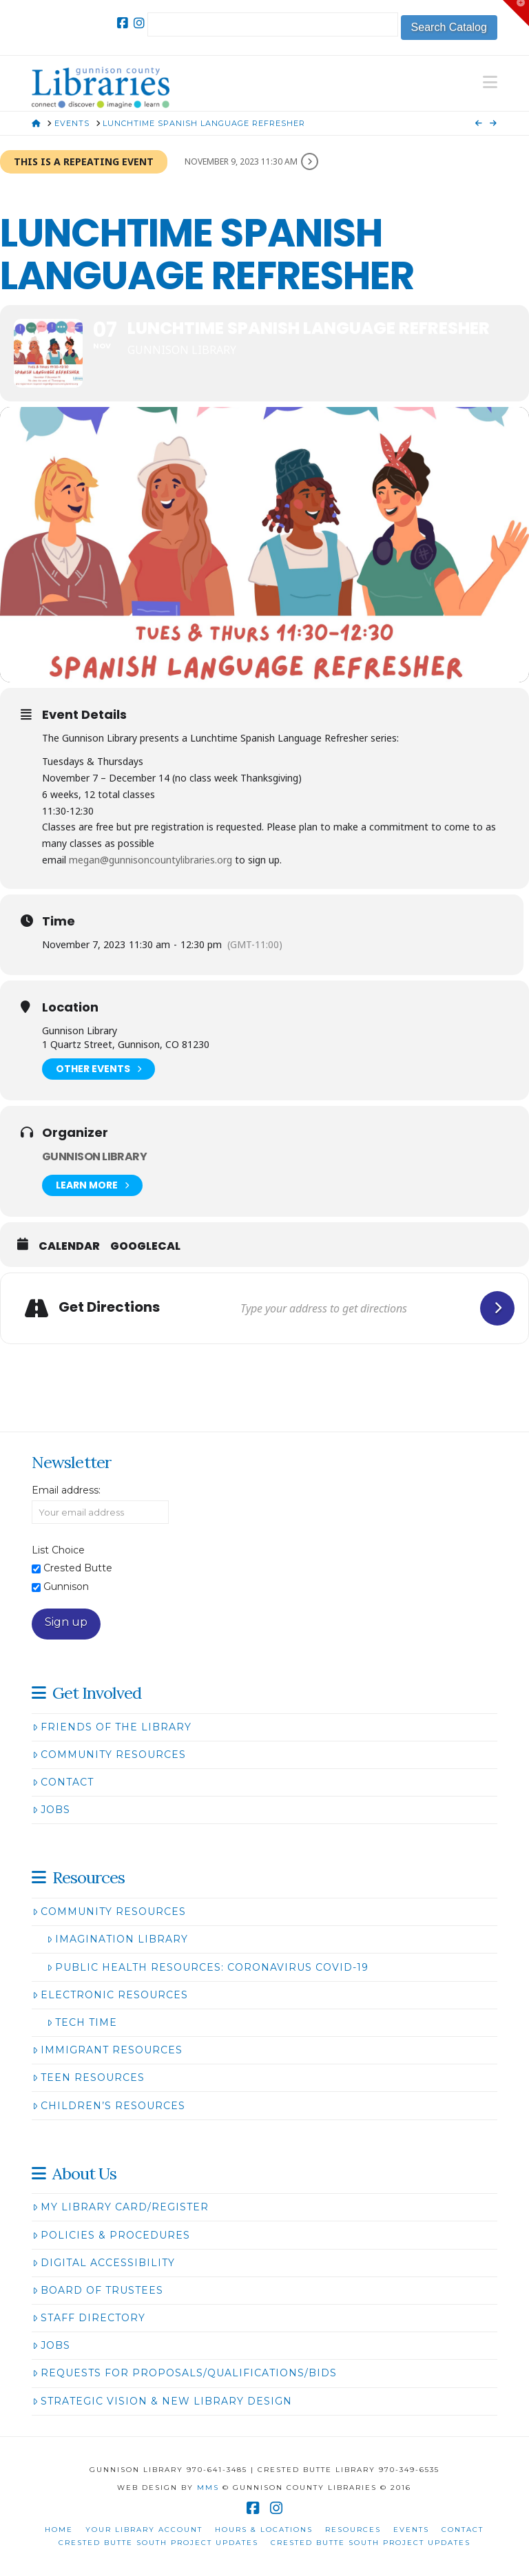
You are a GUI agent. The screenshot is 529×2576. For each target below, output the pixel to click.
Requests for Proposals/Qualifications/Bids (184, 2373)
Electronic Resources (110, 1995)
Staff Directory (88, 2318)
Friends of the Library (111, 1727)
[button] (490, 82)
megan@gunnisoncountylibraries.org (150, 859)
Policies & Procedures (111, 2235)
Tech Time (82, 2022)
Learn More (92, 1185)
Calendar (69, 1246)
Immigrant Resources (107, 2050)
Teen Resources (88, 2077)
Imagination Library (117, 1939)
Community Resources (109, 1754)
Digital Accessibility (103, 2262)
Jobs (51, 1809)
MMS (208, 2487)
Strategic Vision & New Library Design (162, 2401)
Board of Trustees (97, 2290)
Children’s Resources (108, 2105)
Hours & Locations (264, 2529)
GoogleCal (145, 1246)
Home (59, 2529)
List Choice (58, 1550)
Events (411, 2529)
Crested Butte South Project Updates (158, 2542)
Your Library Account (144, 2529)
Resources (353, 2529)
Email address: (66, 1490)
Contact (63, 1782)
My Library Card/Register (120, 2207)
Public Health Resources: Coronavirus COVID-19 (208, 1967)
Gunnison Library (94, 1156)
